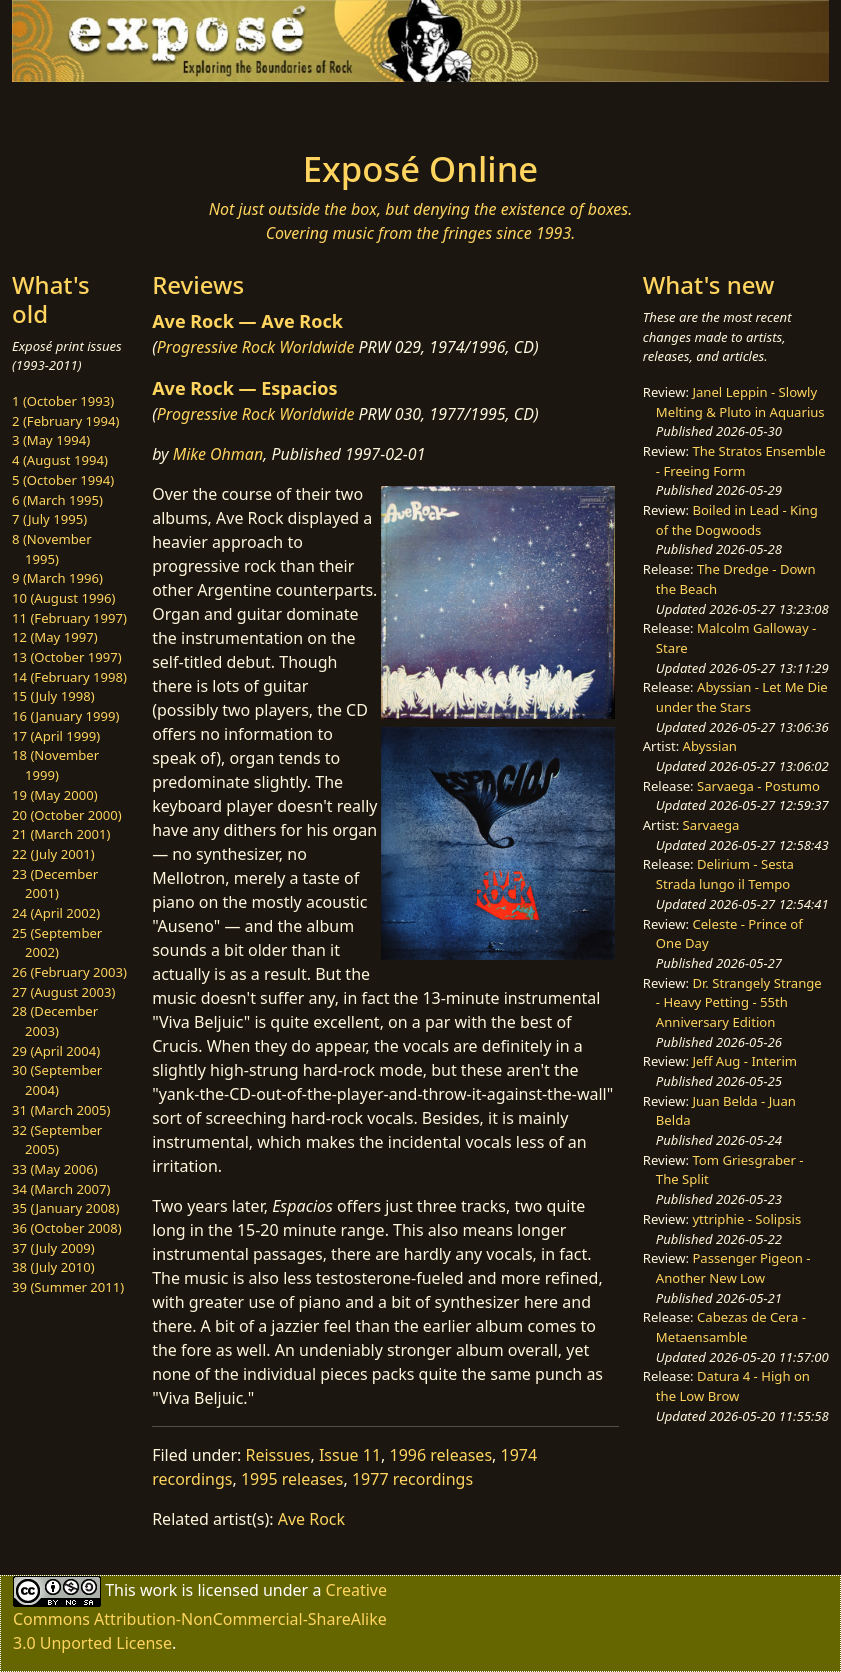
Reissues (277, 1455)
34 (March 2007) (61, 1189)
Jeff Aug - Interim (744, 1061)
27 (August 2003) (63, 992)
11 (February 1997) (69, 618)
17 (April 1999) (56, 736)
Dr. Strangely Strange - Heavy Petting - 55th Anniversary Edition (739, 1002)
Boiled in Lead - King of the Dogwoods (737, 520)
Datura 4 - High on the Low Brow (733, 1386)
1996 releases (441, 1455)
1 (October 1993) (63, 401)
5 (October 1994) (63, 480)
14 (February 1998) (69, 677)
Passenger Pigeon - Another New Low (733, 1268)
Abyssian (710, 746)
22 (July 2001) (53, 854)
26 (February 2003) (69, 972)
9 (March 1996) (57, 578)
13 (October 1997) (67, 657)
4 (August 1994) (60, 460)
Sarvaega (711, 825)
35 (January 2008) (65, 1208)
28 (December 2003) (55, 1021)
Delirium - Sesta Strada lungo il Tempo (725, 874)
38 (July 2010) (53, 1267)
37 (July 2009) (53, 1248)
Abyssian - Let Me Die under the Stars (742, 697)
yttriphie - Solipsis (746, 1219)
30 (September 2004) (57, 1080)
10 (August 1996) (63, 598)
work (158, 1590)
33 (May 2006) (55, 1169)
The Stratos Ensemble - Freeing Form (741, 461)
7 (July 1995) (49, 519)
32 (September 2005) (57, 1140)
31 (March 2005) (61, 1110)
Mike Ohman (218, 454)
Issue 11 (350, 1455)
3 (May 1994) (51, 440)
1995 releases (292, 1479)
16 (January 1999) (65, 716)
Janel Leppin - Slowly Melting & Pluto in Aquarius (740, 402)
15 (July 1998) (53, 696)
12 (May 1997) (55, 637)
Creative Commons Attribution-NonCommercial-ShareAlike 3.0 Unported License (200, 1616)
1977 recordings (412, 1479)
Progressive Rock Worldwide (256, 347)
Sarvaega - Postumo (758, 786)
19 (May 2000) (55, 795)
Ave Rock (311, 1519)
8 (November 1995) (52, 549)
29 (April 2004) (56, 1051)
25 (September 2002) (57, 943)
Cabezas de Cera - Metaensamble (731, 1327)
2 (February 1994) (65, 421)
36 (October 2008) (67, 1228)
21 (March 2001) (61, 834)
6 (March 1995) (57, 500)
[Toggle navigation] (113, 110)
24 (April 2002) (56, 913)
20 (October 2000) (67, 815)
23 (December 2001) (55, 884)
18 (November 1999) (55, 765)
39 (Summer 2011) (68, 1287)
